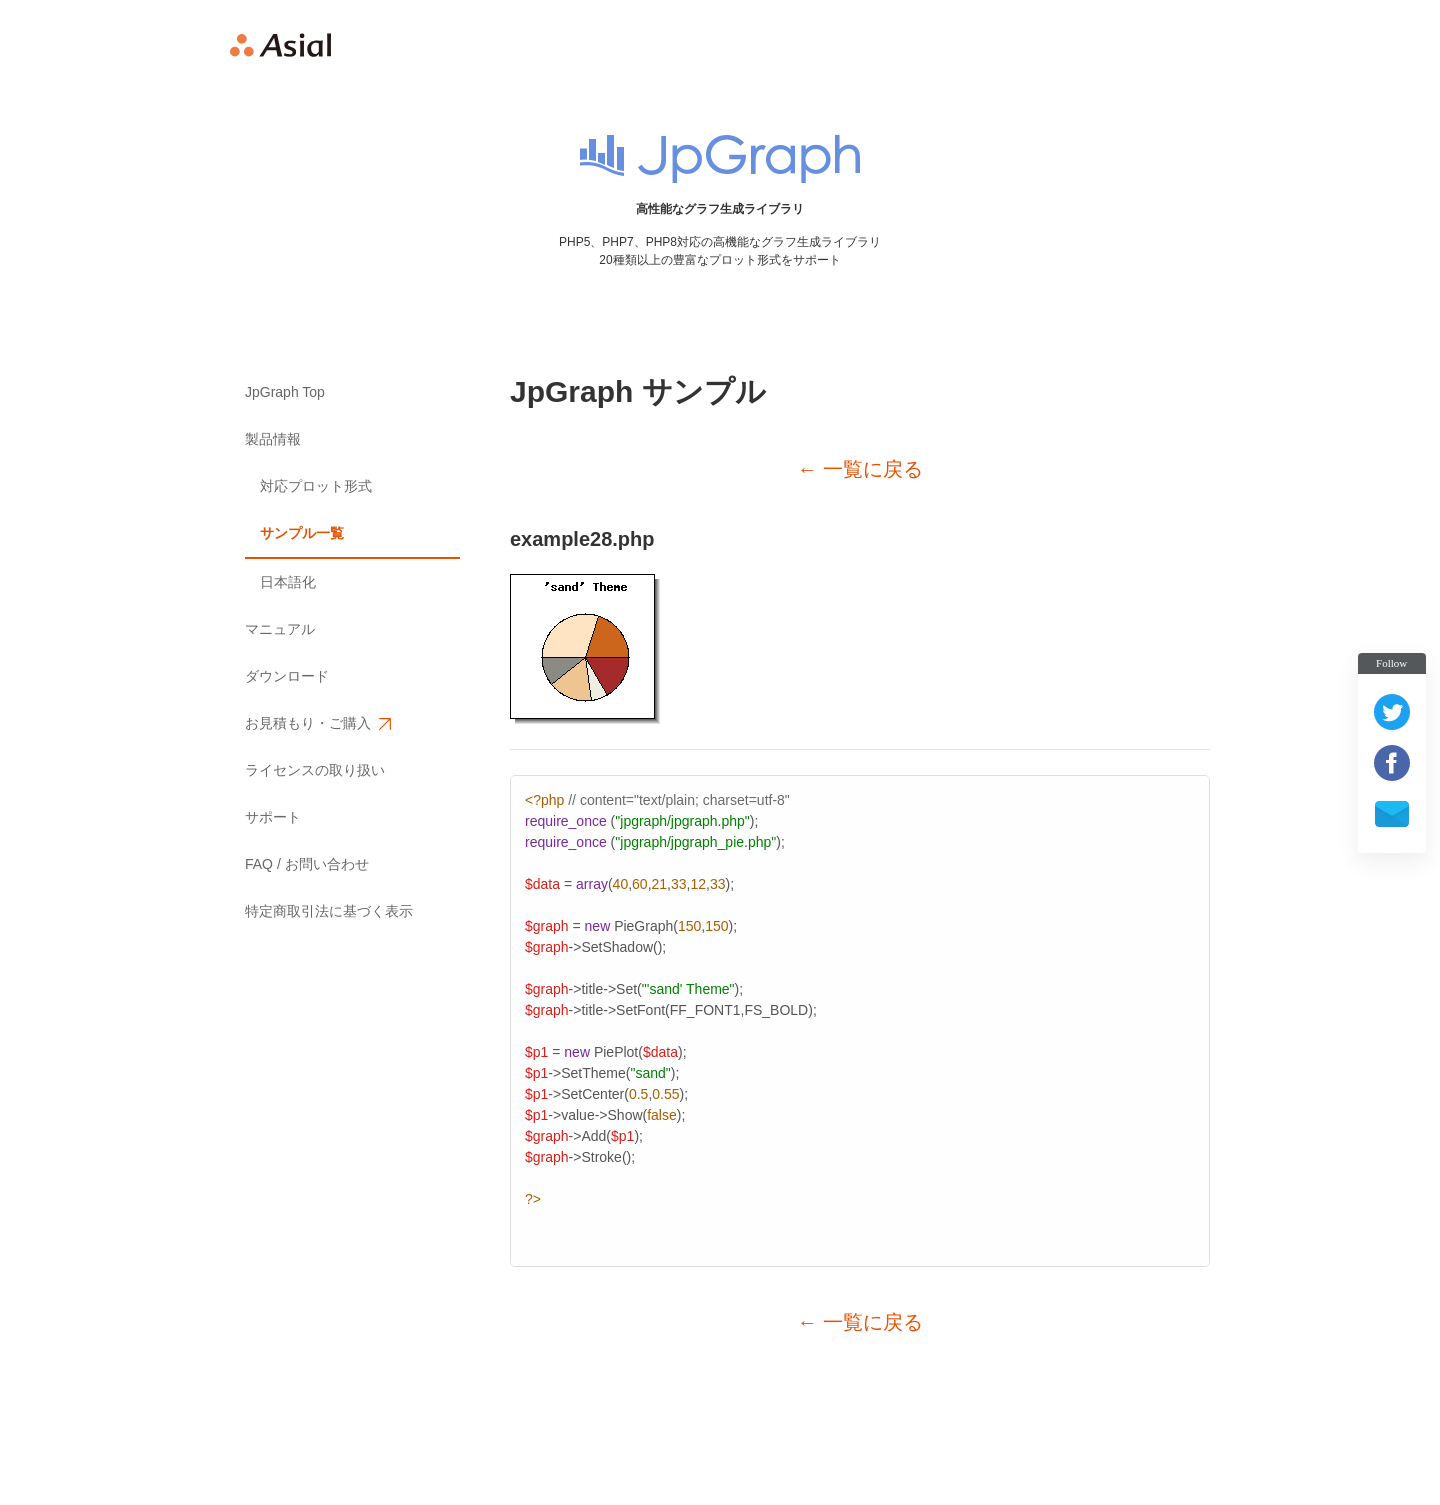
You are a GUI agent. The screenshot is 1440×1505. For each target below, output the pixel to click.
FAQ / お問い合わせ (307, 864)
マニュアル (280, 629)
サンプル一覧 (302, 533)
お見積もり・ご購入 (317, 723)
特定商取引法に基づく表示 (329, 911)
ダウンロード (287, 676)
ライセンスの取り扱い (315, 770)
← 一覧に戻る (860, 469)
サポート (273, 817)
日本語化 (288, 582)
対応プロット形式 (316, 486)
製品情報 (273, 439)
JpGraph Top (285, 392)
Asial (281, 45)
